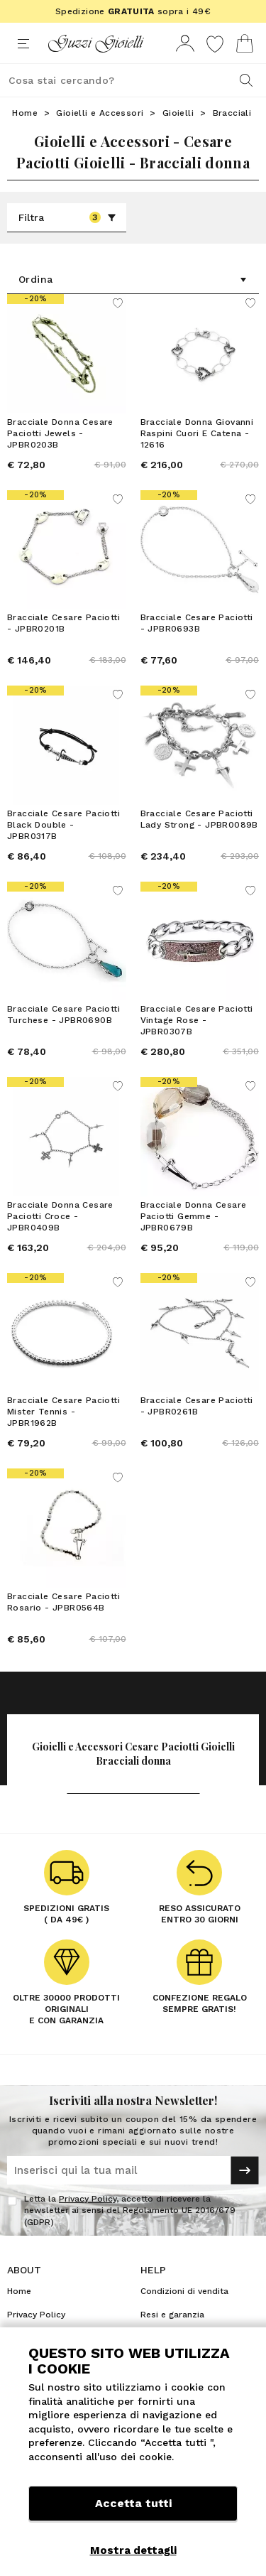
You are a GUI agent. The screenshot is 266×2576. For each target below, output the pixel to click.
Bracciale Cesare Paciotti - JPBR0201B (63, 623)
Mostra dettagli (133, 2550)
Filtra (67, 217)
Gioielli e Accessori (99, 113)
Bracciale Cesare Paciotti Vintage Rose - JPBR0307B (196, 1020)
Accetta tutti (133, 2503)
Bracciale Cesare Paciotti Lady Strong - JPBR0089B (199, 819)
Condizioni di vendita (184, 2291)
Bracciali (232, 113)
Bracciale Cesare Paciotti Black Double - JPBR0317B (63, 824)
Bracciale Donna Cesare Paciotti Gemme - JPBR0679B (193, 1216)
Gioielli (178, 113)
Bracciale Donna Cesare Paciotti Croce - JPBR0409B (60, 1216)
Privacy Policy (87, 2199)
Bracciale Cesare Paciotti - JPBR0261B (196, 1406)
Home (25, 113)
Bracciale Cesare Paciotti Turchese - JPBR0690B (63, 1014)
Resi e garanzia (172, 2315)
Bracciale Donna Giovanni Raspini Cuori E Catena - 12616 (197, 433)
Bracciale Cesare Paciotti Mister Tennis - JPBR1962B (63, 1411)
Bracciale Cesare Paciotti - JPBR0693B (196, 623)
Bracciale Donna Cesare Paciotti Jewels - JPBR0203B (60, 433)
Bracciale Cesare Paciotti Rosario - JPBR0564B (63, 1602)
